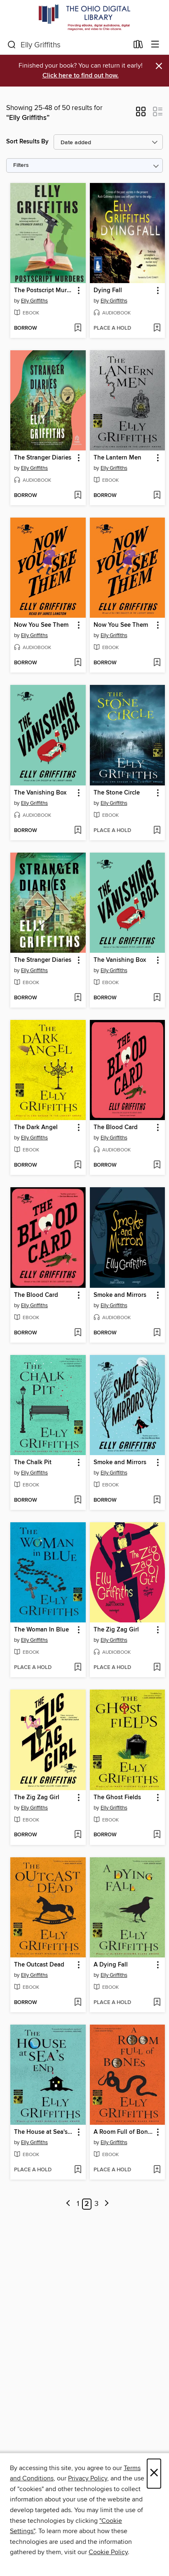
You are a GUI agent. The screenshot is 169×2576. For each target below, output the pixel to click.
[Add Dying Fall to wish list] (157, 328)
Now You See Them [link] (41, 625)
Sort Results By (27, 141)
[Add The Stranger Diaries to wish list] (78, 495)
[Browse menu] (155, 44)
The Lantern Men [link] (117, 458)
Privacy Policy (87, 2478)
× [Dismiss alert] (159, 66)
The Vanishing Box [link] (40, 793)
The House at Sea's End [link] (44, 2132)
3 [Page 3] (96, 2203)
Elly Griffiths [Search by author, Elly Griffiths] (34, 301)
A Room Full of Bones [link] (124, 2132)
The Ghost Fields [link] (117, 1797)
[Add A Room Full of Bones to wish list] (157, 2170)
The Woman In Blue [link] (41, 1630)
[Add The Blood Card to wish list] (157, 1165)
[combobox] (67, 45)
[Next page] (107, 2204)
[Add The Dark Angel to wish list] (78, 1165)
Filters (21, 165)
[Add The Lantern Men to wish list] (157, 495)
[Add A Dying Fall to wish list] (157, 2002)
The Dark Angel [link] (36, 1127)
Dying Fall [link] (108, 290)
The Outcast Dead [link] (39, 1965)
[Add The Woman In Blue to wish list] (78, 1667)
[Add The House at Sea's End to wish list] (78, 2170)
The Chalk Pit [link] (33, 1462)
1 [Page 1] (78, 2203)
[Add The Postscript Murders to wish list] (78, 328)
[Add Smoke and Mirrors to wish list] (157, 1333)
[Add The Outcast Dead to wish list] (78, 2002)
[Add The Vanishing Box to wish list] (78, 830)
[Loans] (138, 46)
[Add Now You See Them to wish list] (78, 663)
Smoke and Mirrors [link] (120, 1295)
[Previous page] (68, 2204)
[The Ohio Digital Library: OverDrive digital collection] (84, 17)
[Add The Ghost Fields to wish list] (157, 1835)
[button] (141, 114)
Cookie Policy (108, 2552)
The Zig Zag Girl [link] (116, 1630)
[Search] (11, 45)
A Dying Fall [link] (111, 1965)
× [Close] (154, 2473)
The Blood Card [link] (116, 1127)
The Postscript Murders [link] (44, 290)
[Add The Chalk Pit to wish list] (78, 1500)
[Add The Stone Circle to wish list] (157, 830)
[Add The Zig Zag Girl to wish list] (157, 1667)
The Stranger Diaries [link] (42, 458)
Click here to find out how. (80, 75)
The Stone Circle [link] (117, 793)
